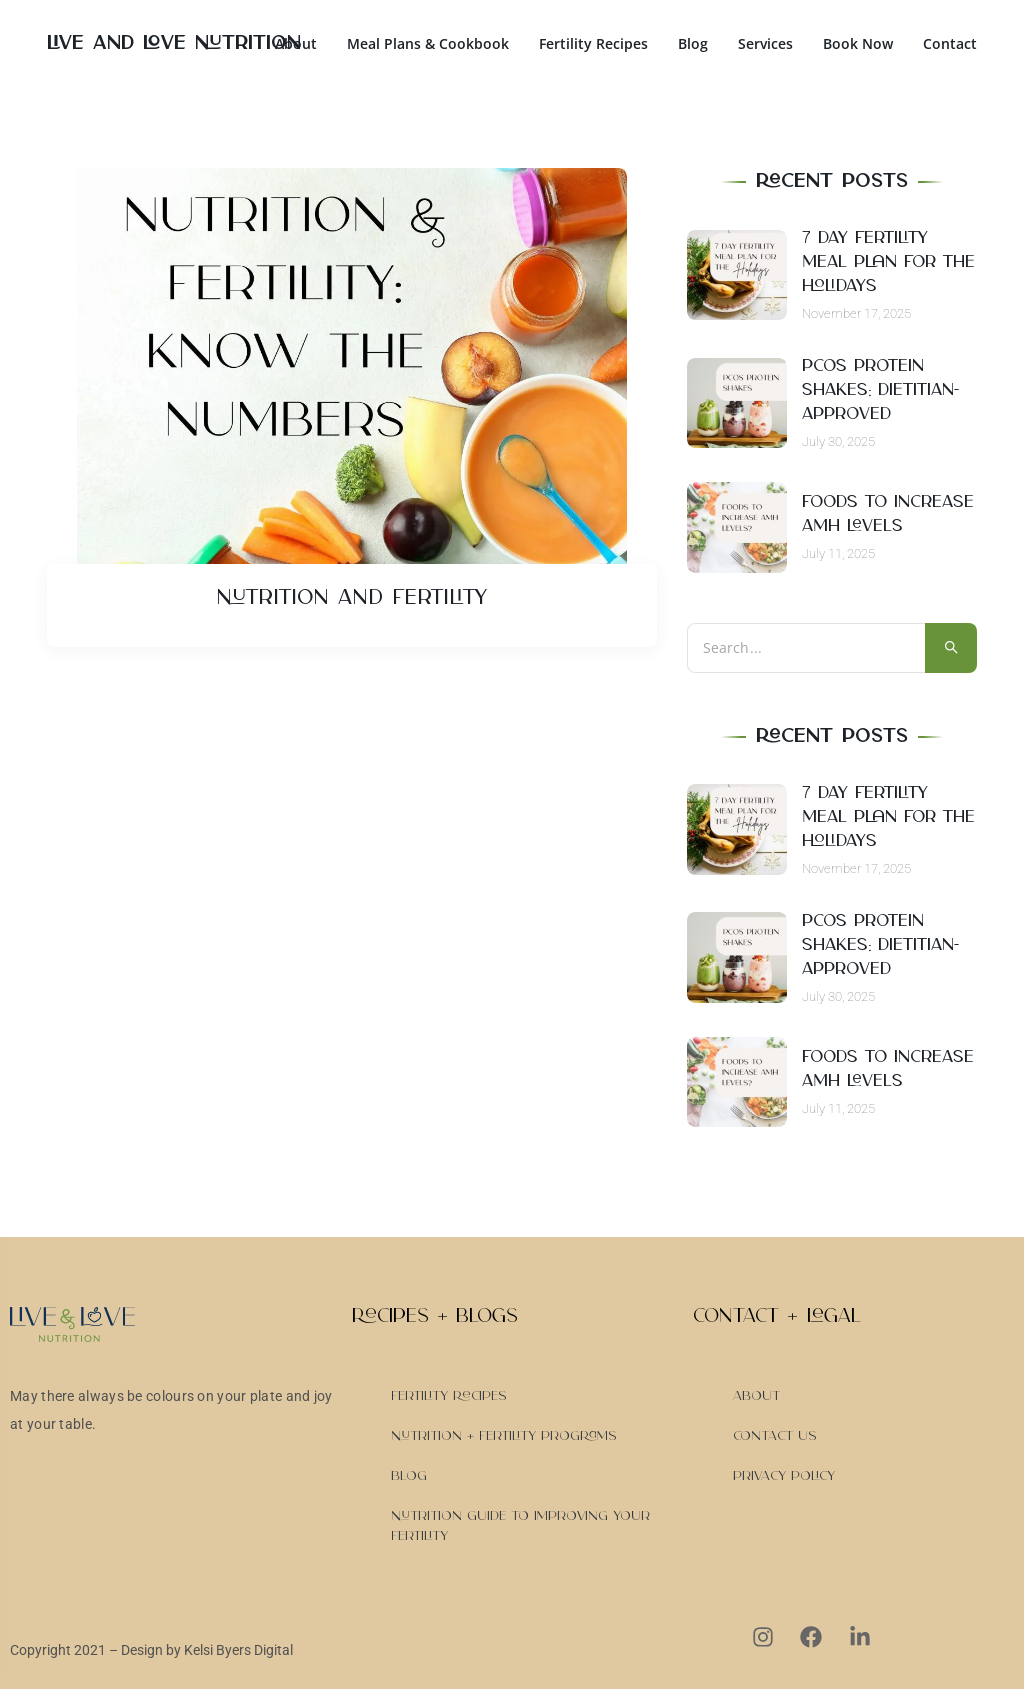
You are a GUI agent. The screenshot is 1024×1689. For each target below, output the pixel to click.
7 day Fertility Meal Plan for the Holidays (888, 262)
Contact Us (775, 1436)
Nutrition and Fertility (351, 598)
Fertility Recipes (593, 43)
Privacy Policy (784, 1476)
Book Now (858, 43)
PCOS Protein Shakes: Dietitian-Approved (880, 390)
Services (765, 43)
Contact (950, 43)
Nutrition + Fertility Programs (504, 1436)
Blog (693, 43)
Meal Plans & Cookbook (428, 43)
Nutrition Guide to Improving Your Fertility (520, 1526)
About (296, 43)
